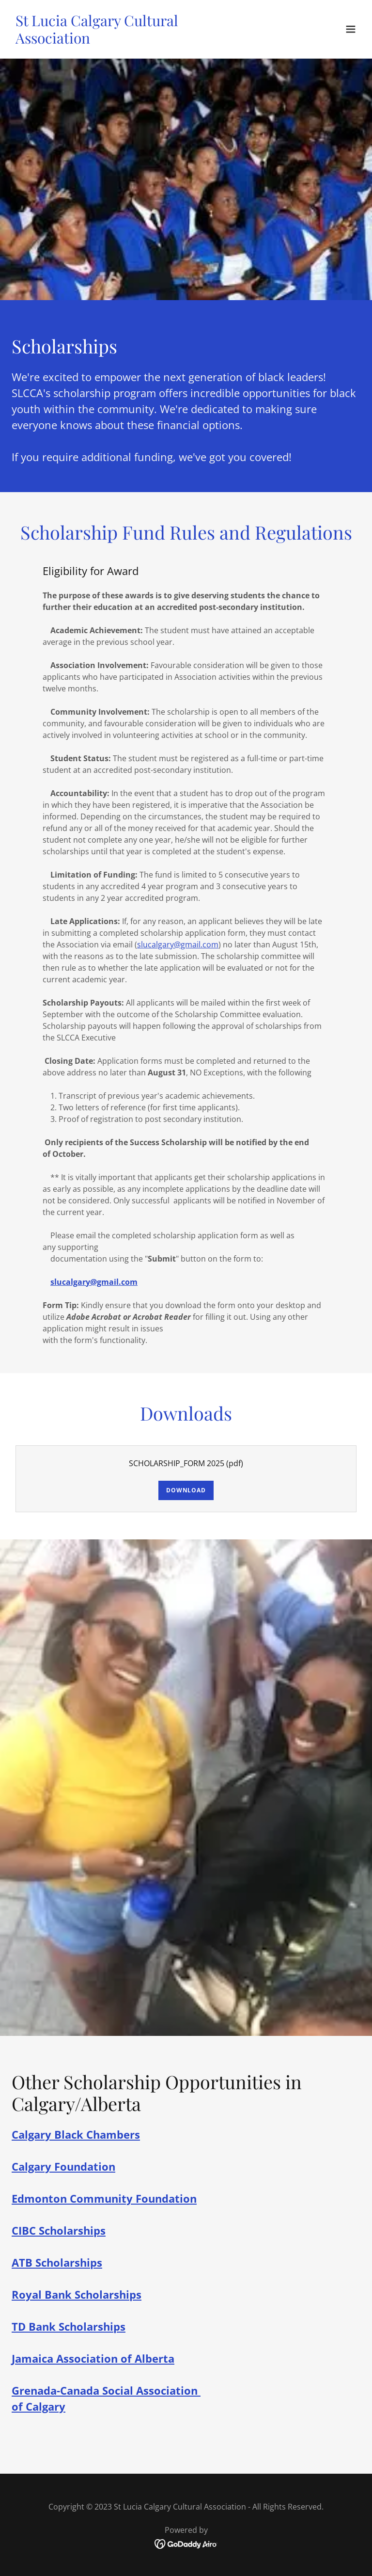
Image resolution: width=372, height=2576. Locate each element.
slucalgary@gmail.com (177, 944)
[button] (350, 29)
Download (185, 1490)
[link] (134, 40)
